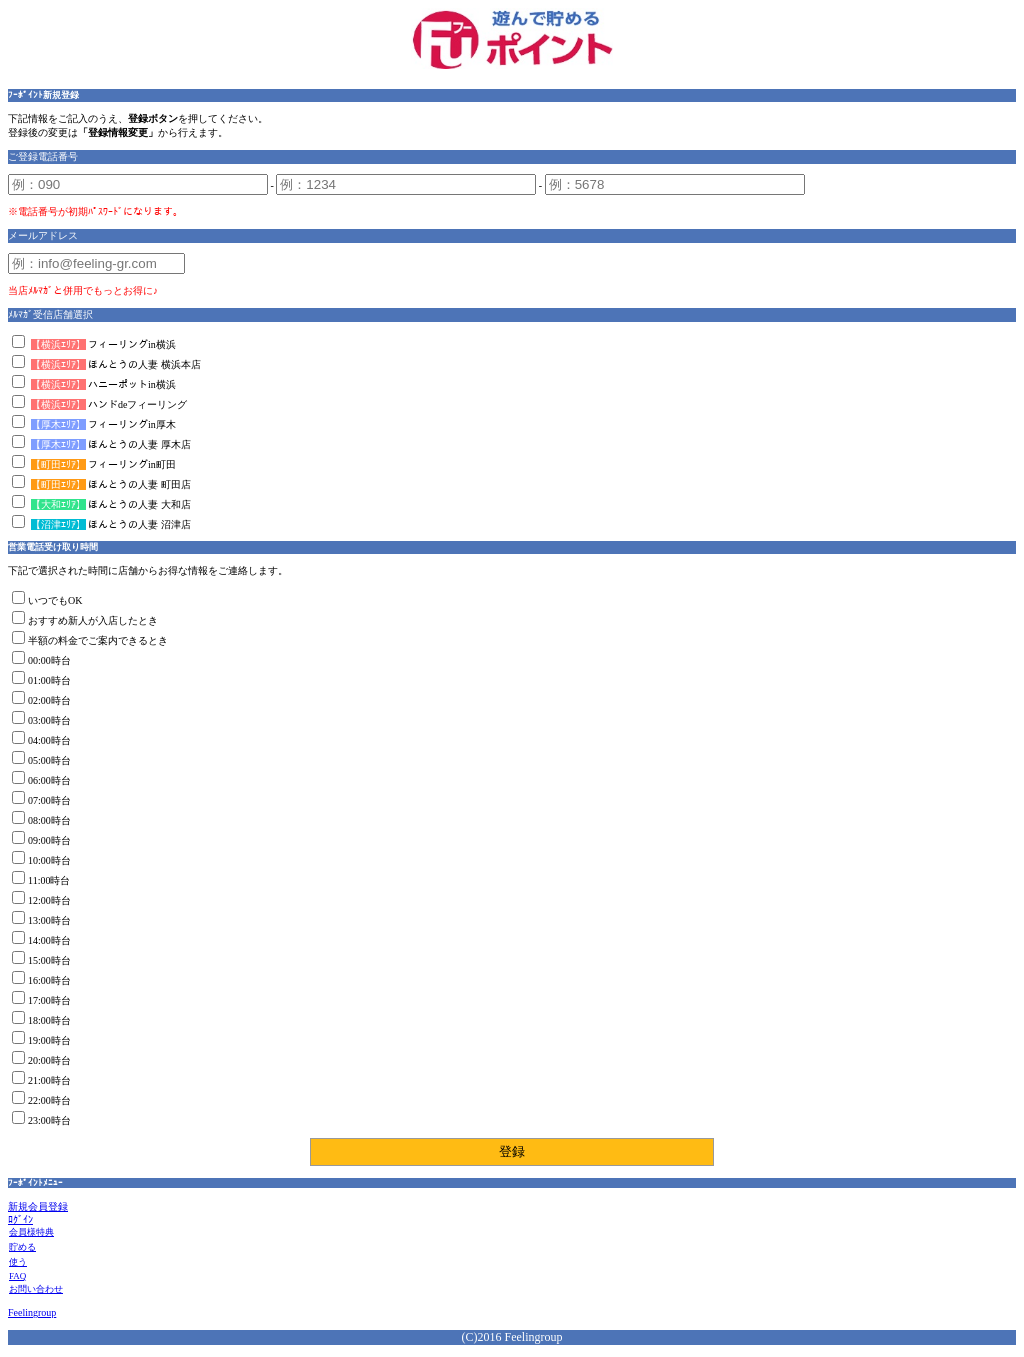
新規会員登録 (38, 1206)
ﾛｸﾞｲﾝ (20, 1219)
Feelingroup (32, 1312)
